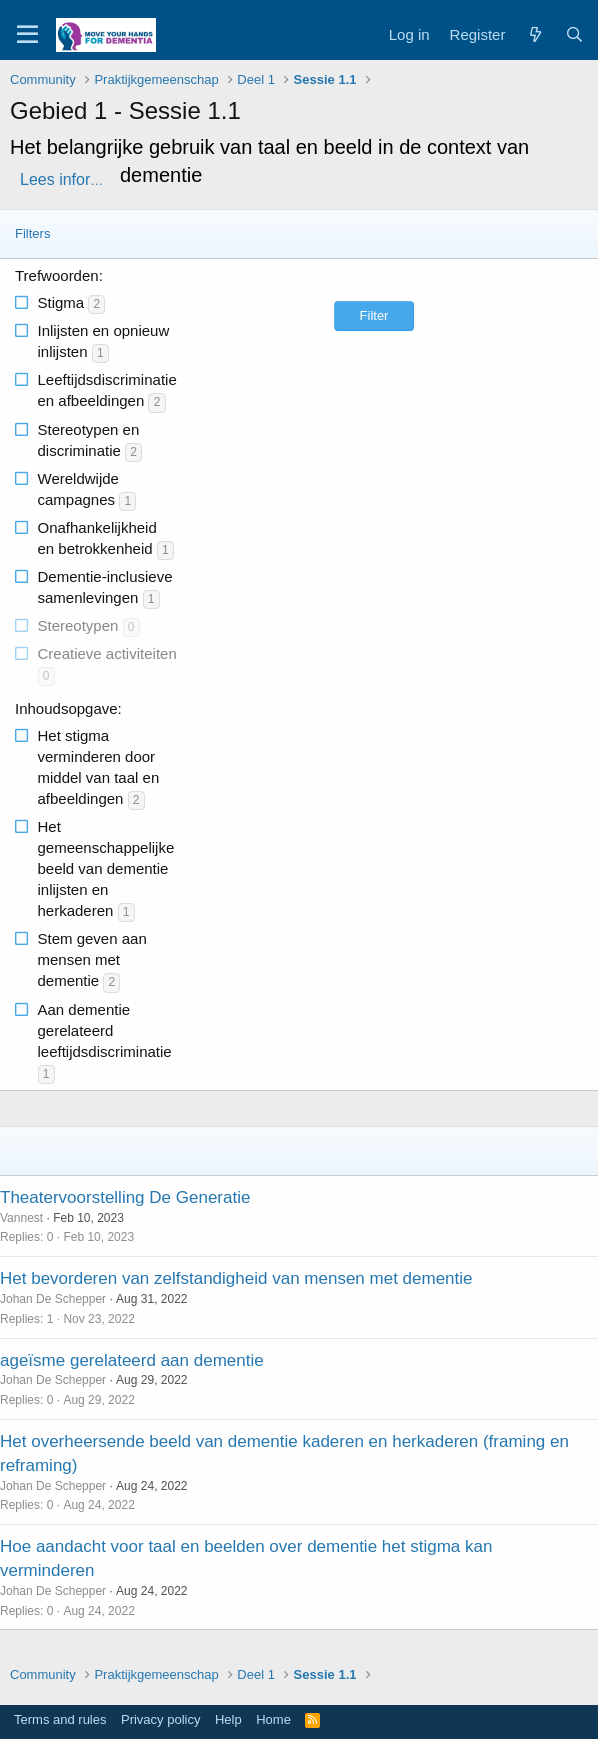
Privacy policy (160, 1719)
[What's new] (534, 34)
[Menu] (27, 35)
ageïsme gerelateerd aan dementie (132, 1360)
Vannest (21, 1218)
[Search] (574, 34)
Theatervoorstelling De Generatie (125, 1197)
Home (273, 1719)
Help (228, 1719)
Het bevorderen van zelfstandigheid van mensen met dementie (236, 1278)
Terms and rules (60, 1719)
